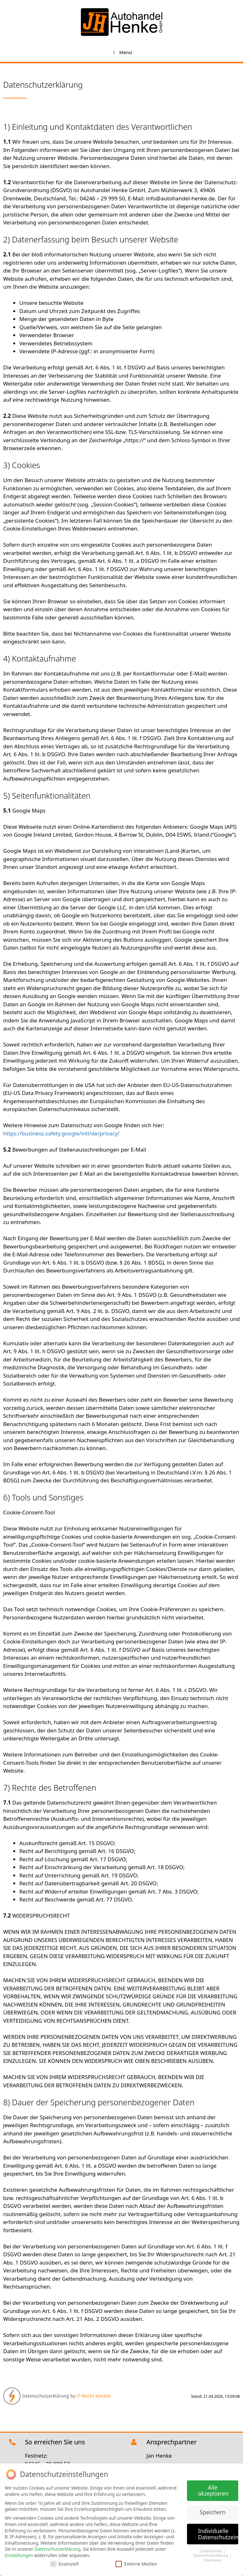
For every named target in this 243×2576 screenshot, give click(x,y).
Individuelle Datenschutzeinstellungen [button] (218, 2532)
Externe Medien (136, 2562)
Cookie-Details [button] (210, 2549)
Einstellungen (19, 2554)
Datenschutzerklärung (57, 2548)
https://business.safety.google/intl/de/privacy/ (61, 1133)
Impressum (212, 2558)
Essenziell (64, 2562)
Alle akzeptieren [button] (213, 2489)
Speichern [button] (213, 2510)
